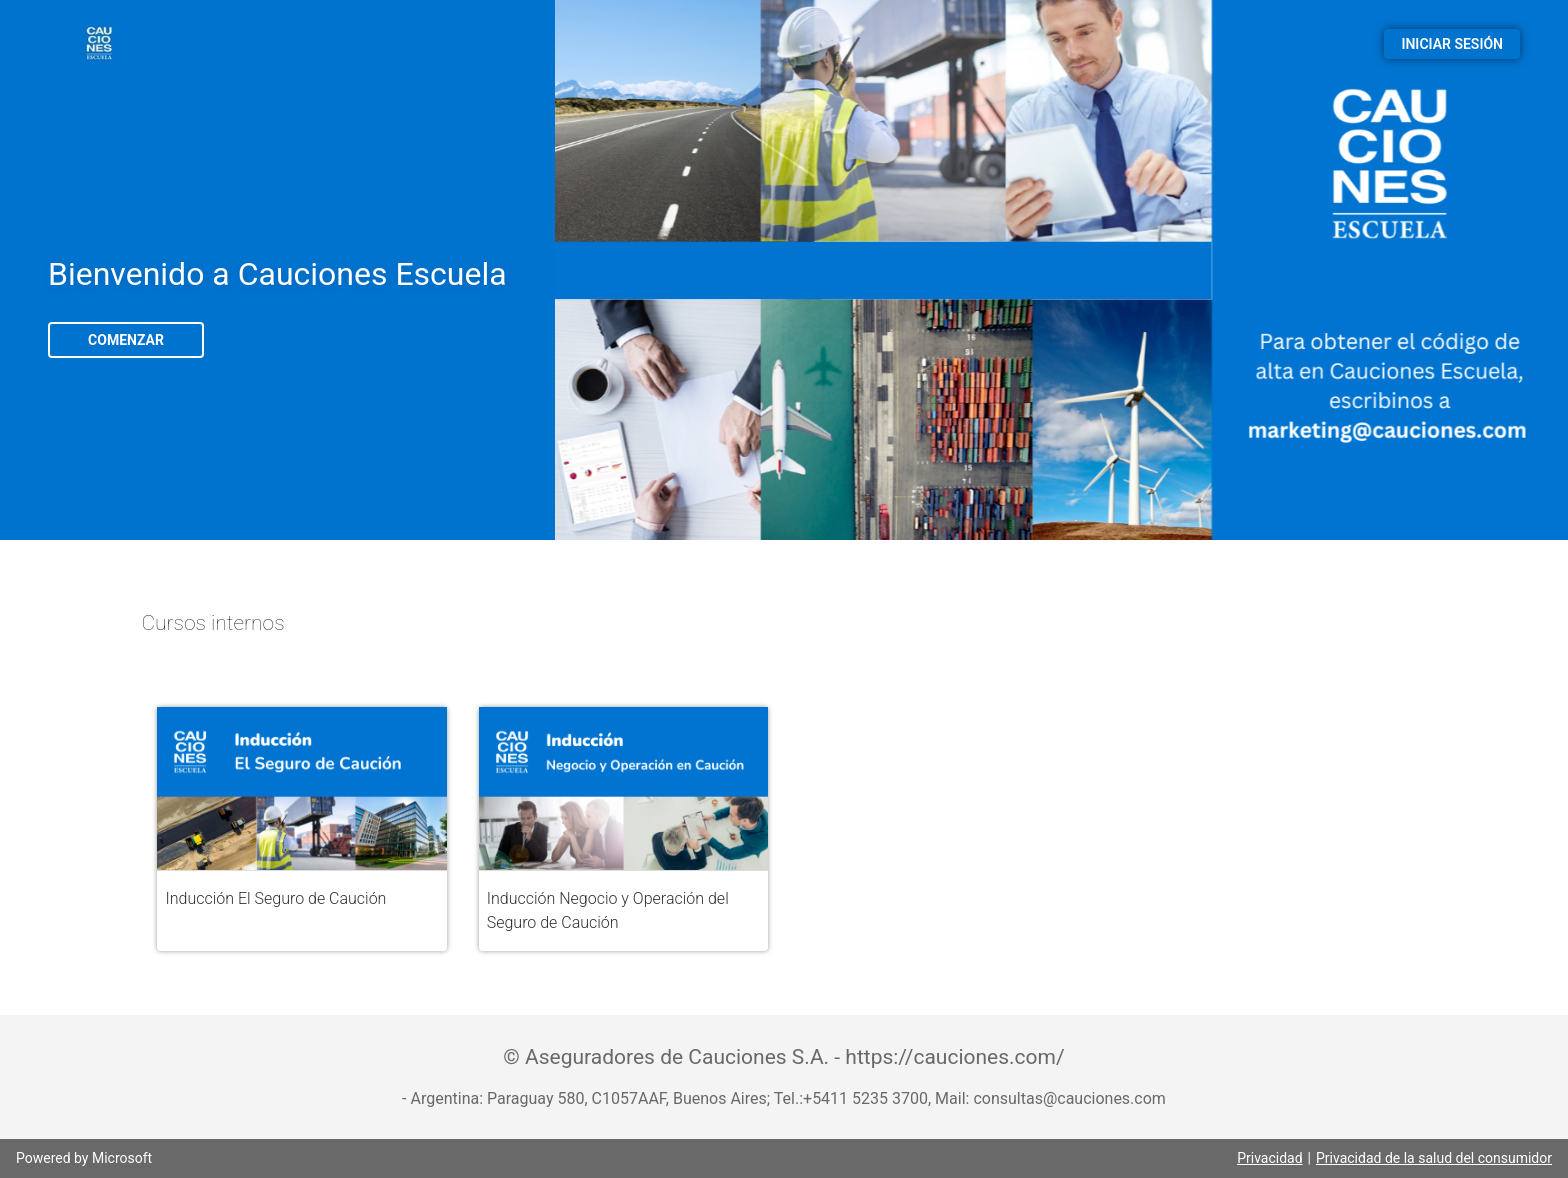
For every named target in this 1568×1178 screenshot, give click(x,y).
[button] (301, 829)
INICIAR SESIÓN (1452, 44)
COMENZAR (126, 340)
